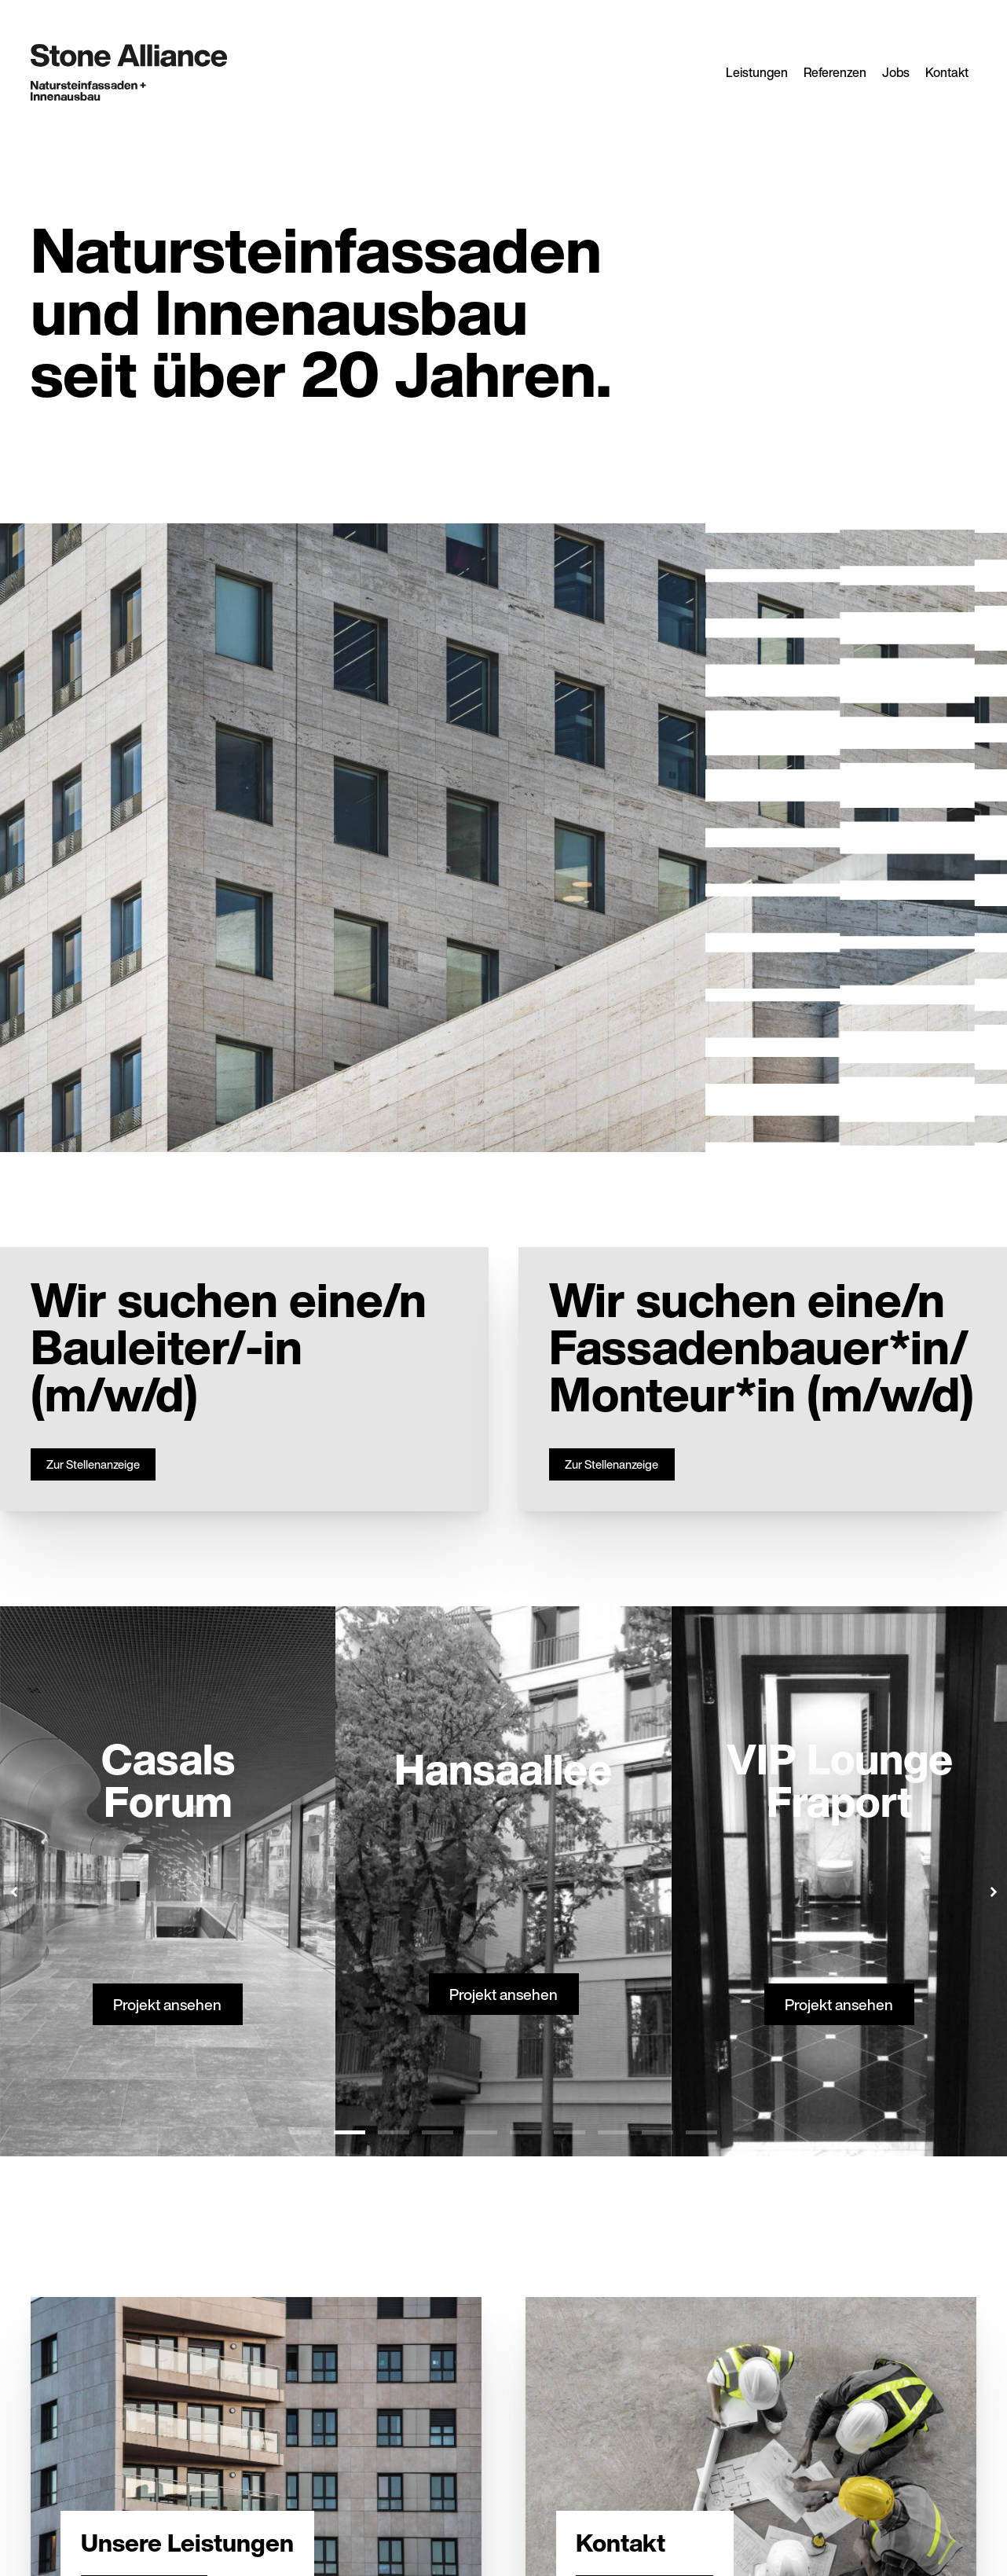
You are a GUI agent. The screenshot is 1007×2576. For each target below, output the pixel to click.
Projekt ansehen (168, 2004)
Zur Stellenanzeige (93, 1464)
